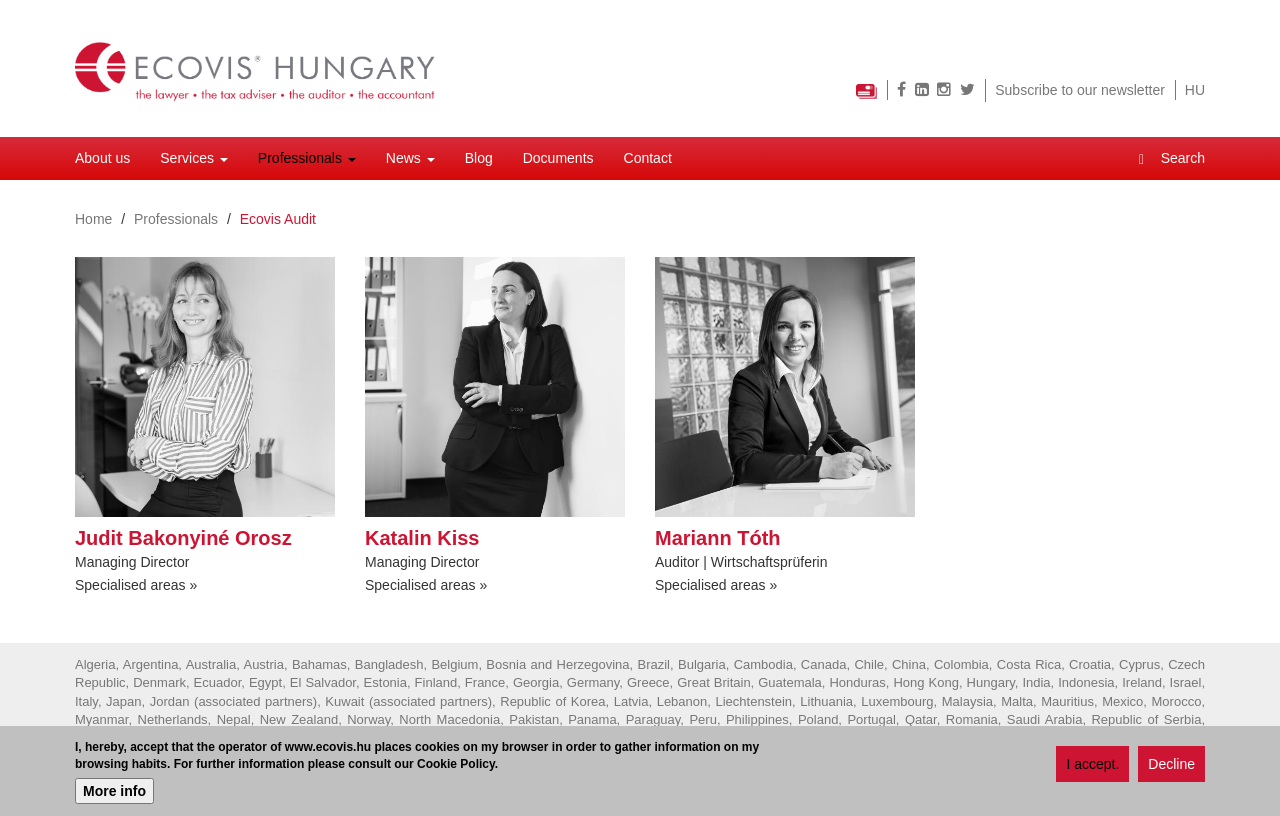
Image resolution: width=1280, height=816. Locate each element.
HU (1195, 90)
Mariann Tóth (718, 538)
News (410, 158)
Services (194, 158)
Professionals (307, 158)
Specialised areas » (136, 585)
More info (114, 794)
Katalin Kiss (422, 538)
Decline (1171, 768)
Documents (558, 158)
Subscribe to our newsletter (1080, 90)
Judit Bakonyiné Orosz (183, 538)
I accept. (1092, 768)
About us (102, 158)
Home (93, 219)
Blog (479, 158)
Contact (648, 158)
